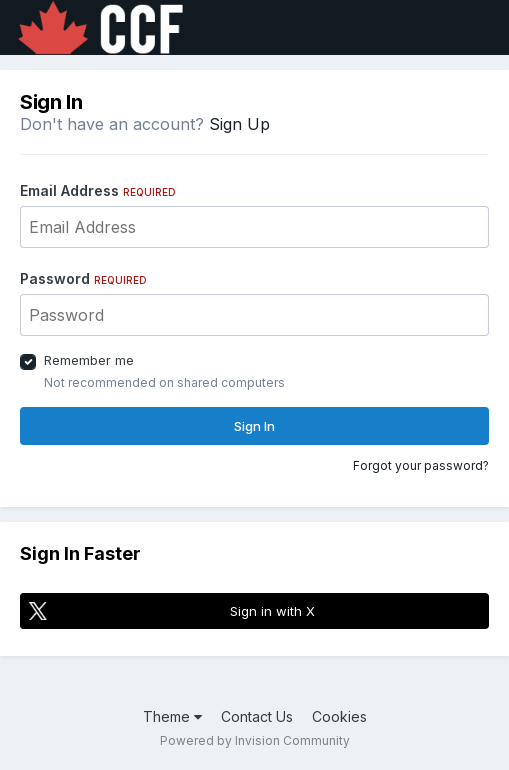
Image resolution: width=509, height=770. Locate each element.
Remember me (89, 360)
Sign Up (239, 124)
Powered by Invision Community (255, 740)
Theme (172, 716)
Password (83, 278)
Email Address (98, 190)
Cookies (339, 716)
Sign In (254, 426)
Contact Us (257, 716)
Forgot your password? (421, 465)
